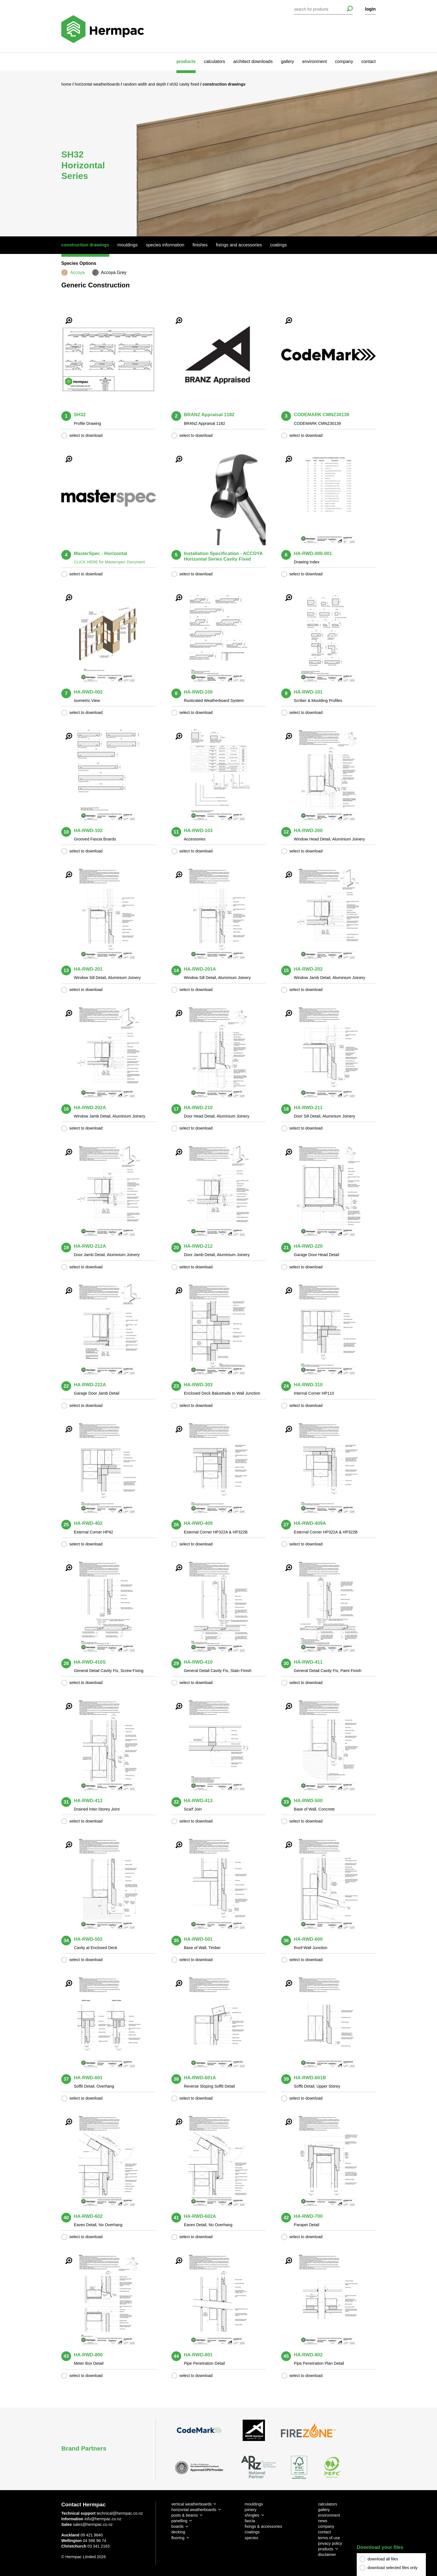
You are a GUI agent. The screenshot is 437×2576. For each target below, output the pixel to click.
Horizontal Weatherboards (98, 84)
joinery (250, 2509)
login (370, 9)
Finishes (200, 245)
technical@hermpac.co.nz (120, 2513)
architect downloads (253, 61)
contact (368, 61)
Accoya (77, 272)
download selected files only (392, 2567)
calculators (214, 61)
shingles (252, 2515)
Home (66, 84)
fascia (250, 2521)
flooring (177, 2538)
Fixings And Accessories (239, 245)
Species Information (165, 245)
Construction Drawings (85, 245)
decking (178, 2532)
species (251, 2538)
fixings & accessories (263, 2526)
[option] (218, 153)
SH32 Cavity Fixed (184, 84)
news (322, 2521)
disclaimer (327, 2554)
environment (314, 61)
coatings (252, 2532)
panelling (179, 2521)
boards (177, 2526)
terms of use (329, 2538)
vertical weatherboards (191, 2504)
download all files (383, 2559)
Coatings (278, 245)
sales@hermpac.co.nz (93, 2524)
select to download (86, 435)
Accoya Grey (114, 272)
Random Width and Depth (145, 84)
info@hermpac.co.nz (102, 2519)
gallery (287, 61)
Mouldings (127, 245)
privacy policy (330, 2543)
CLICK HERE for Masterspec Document (109, 562)
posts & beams (184, 2515)
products (185, 61)
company (344, 61)
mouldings (254, 2504)
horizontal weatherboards (194, 2509)
